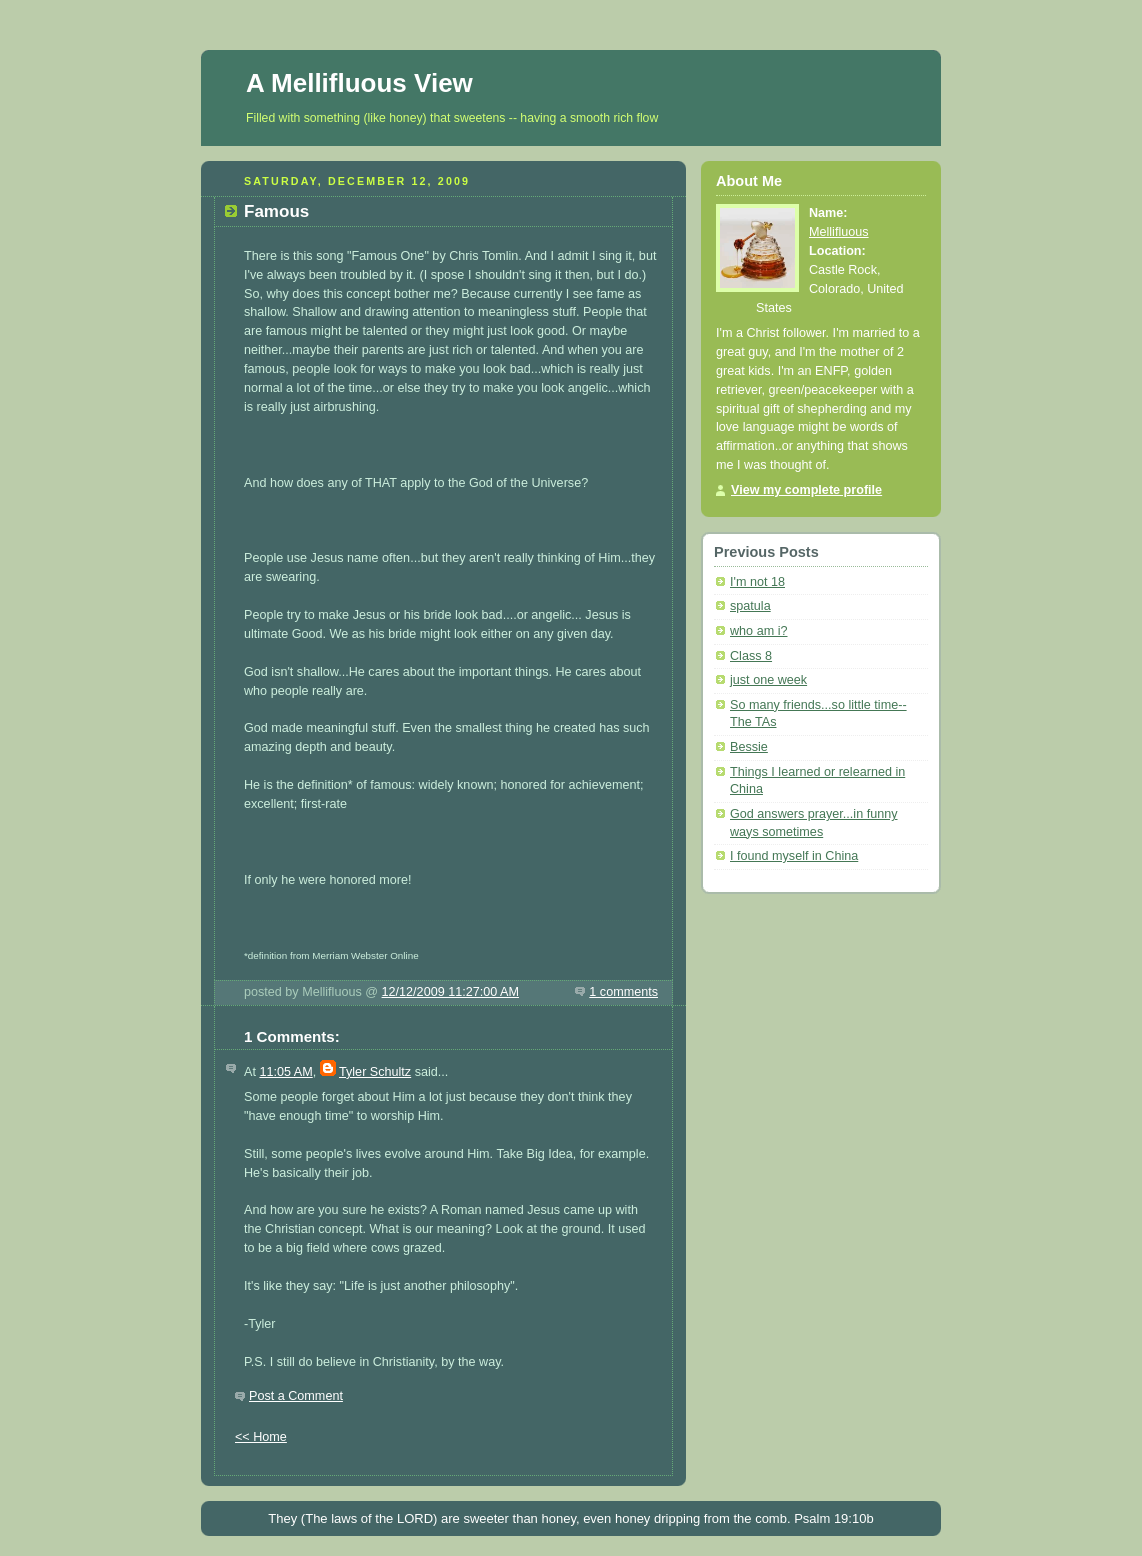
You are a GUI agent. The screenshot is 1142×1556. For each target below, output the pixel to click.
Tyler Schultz (375, 1072)
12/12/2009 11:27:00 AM (450, 992)
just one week (768, 680)
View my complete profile (806, 490)
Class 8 (751, 656)
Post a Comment (296, 1396)
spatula (750, 606)
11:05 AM (285, 1072)
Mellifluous (839, 232)
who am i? (758, 631)
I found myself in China (794, 856)
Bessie (749, 747)
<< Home (261, 1437)
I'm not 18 (757, 582)
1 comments (623, 992)
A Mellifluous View (359, 83)
